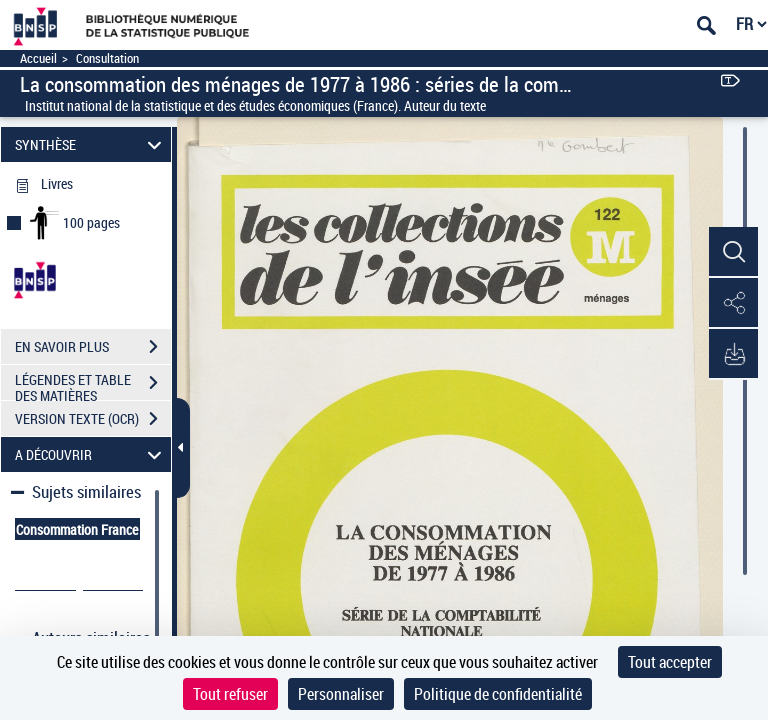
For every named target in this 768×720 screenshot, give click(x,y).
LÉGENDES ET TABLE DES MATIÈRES (93, 385)
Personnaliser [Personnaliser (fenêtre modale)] (341, 694)
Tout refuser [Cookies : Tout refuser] (230, 694)
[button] (733, 253)
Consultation (107, 58)
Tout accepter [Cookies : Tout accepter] (670, 662)
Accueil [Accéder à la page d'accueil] (38, 58)
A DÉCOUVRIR (91, 454)
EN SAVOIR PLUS (93, 347)
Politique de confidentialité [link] (498, 694)
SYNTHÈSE (91, 144)
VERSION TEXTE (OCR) (93, 419)
